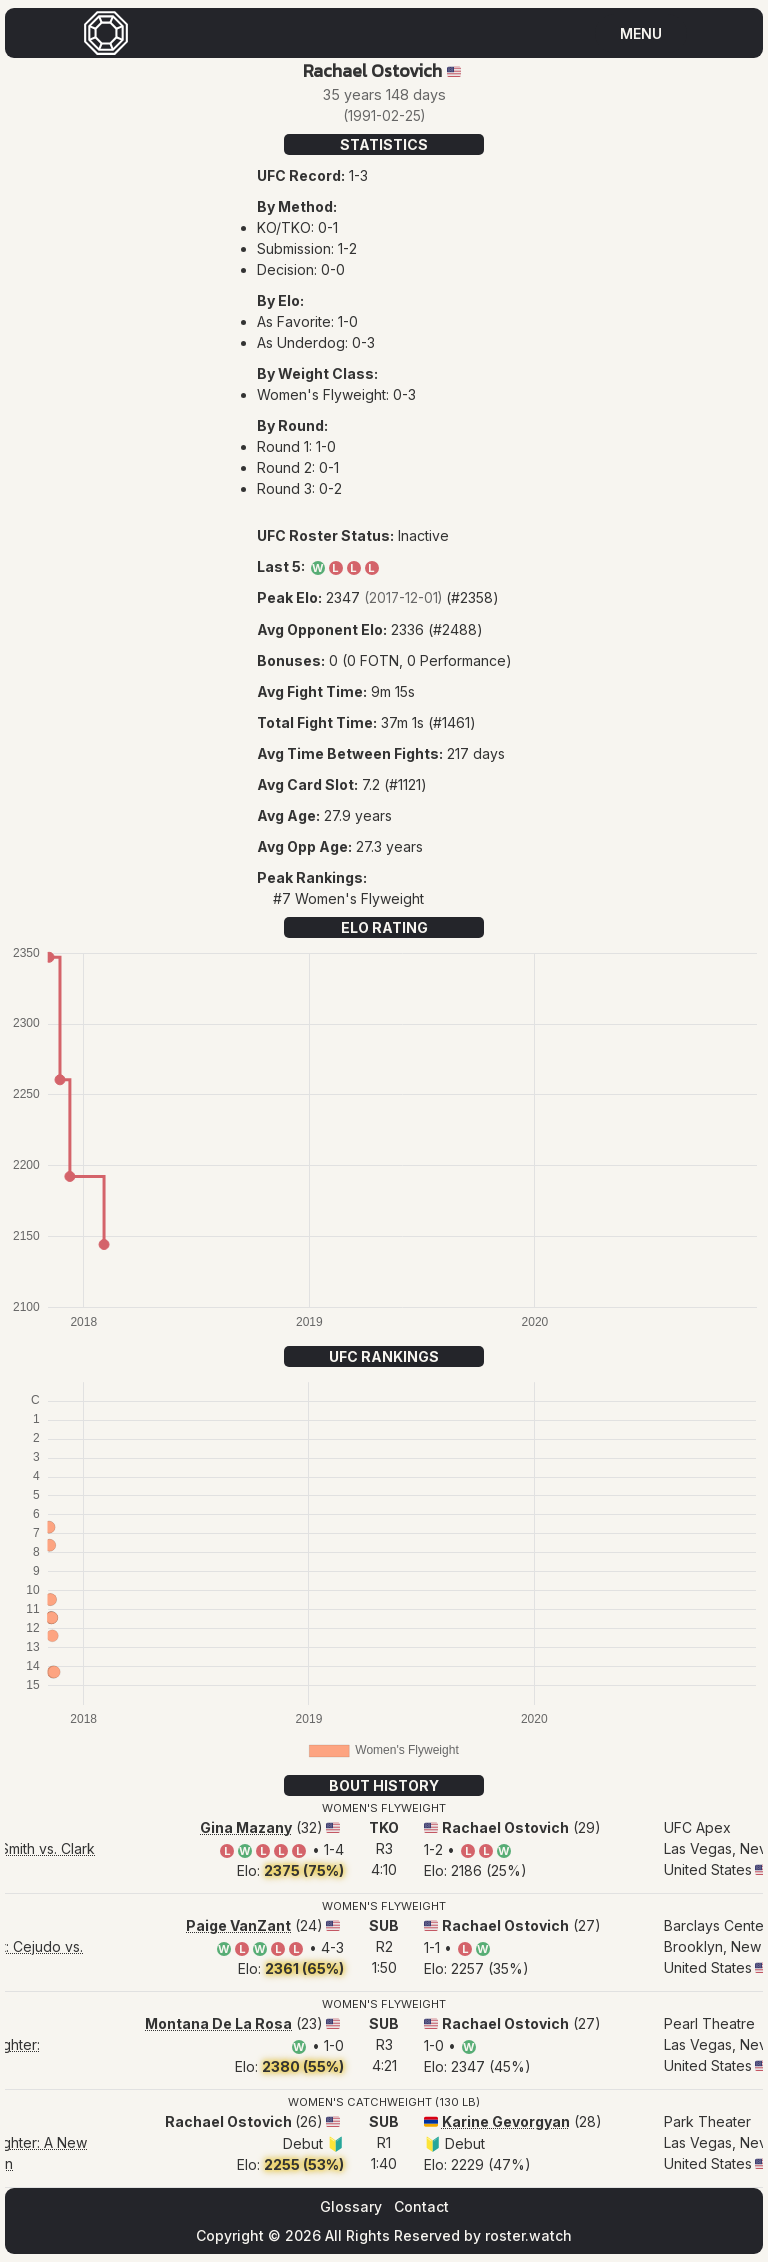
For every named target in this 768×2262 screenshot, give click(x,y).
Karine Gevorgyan (506, 2121)
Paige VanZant (238, 1925)
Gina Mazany (246, 1827)
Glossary (351, 2206)
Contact (421, 2206)
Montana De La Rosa (218, 2023)
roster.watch (528, 2235)
